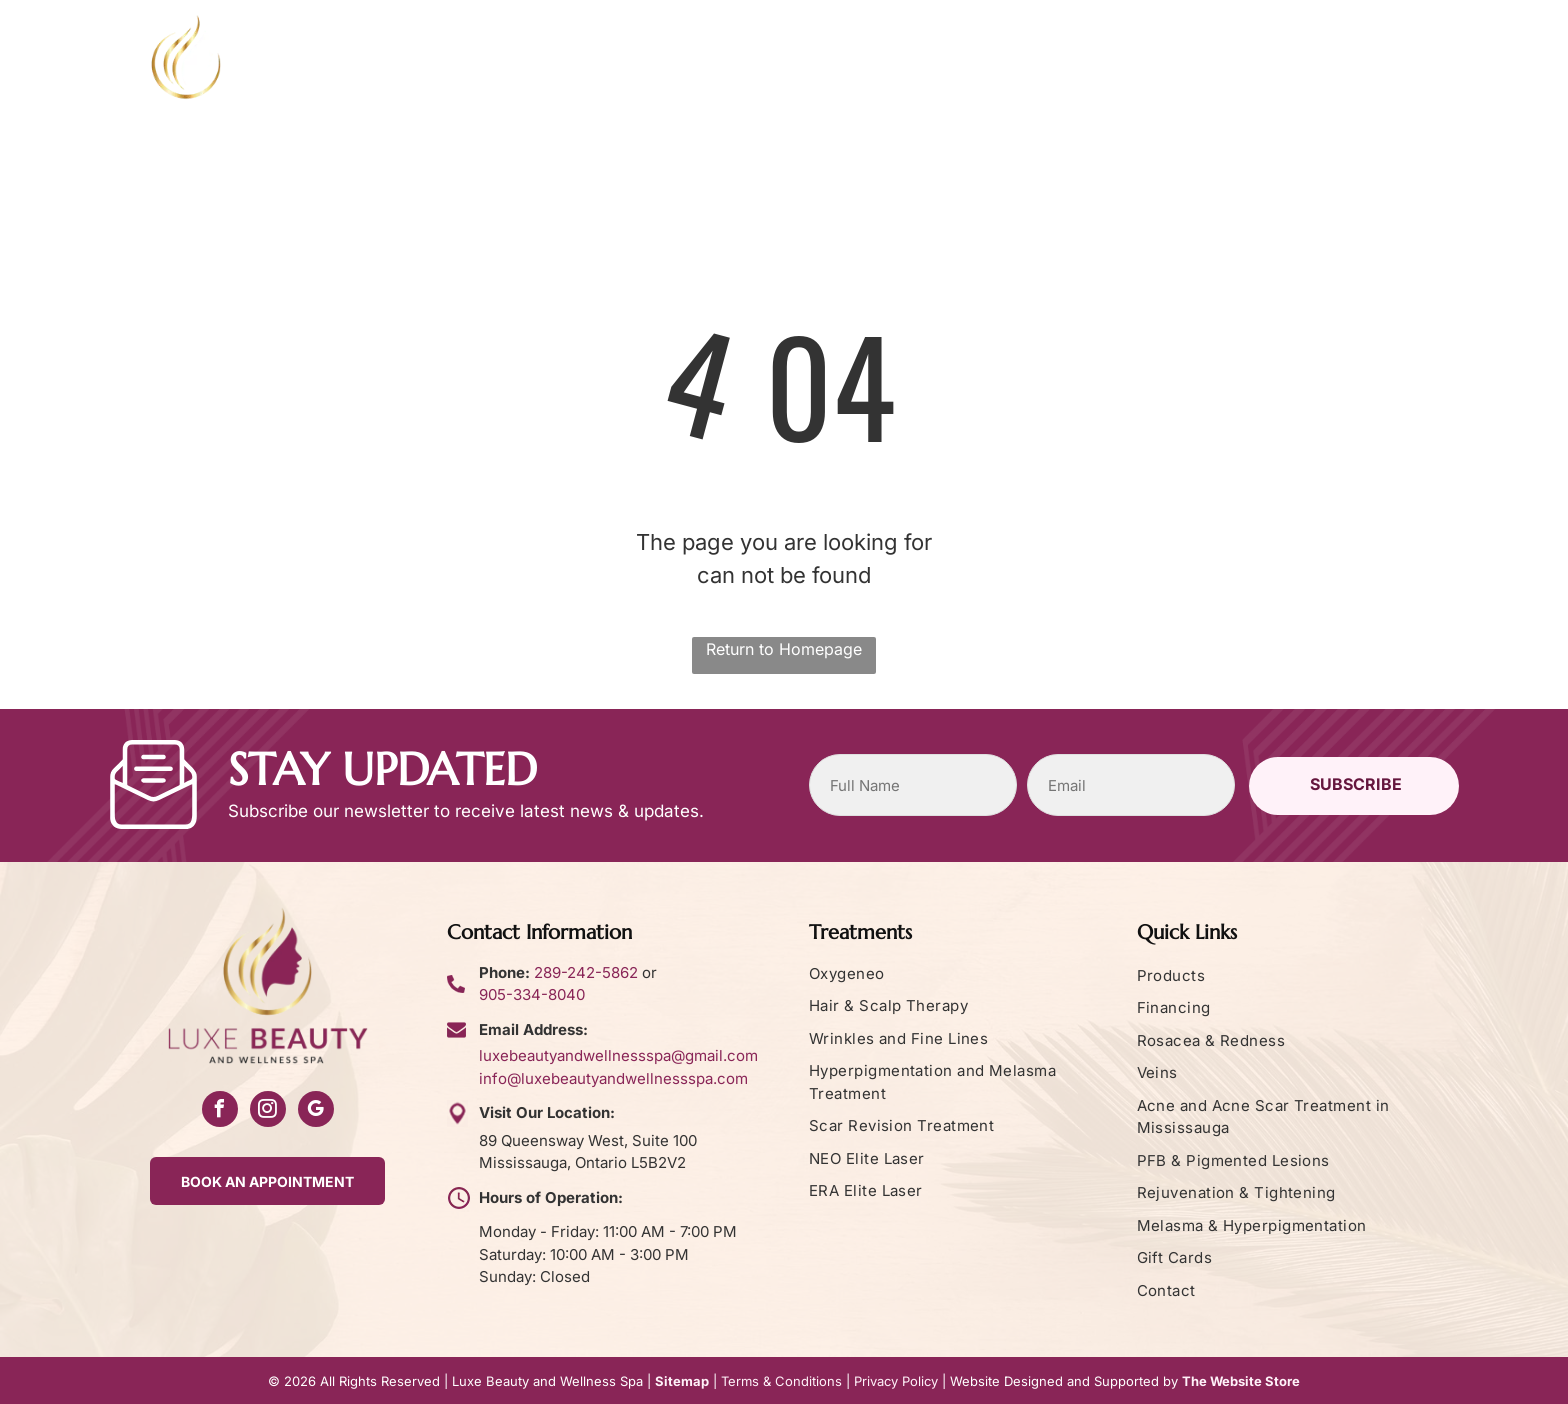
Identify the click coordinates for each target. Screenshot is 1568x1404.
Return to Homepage (784, 649)
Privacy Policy (896, 1381)
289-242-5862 (586, 972)
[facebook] (220, 1111)
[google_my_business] (316, 1111)
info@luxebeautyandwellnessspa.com (613, 1078)
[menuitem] (492, 75)
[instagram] (268, 1111)
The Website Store (1241, 1381)
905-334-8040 (532, 994)
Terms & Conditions (781, 1381)
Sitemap (682, 1381)
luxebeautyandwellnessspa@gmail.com (618, 1055)
